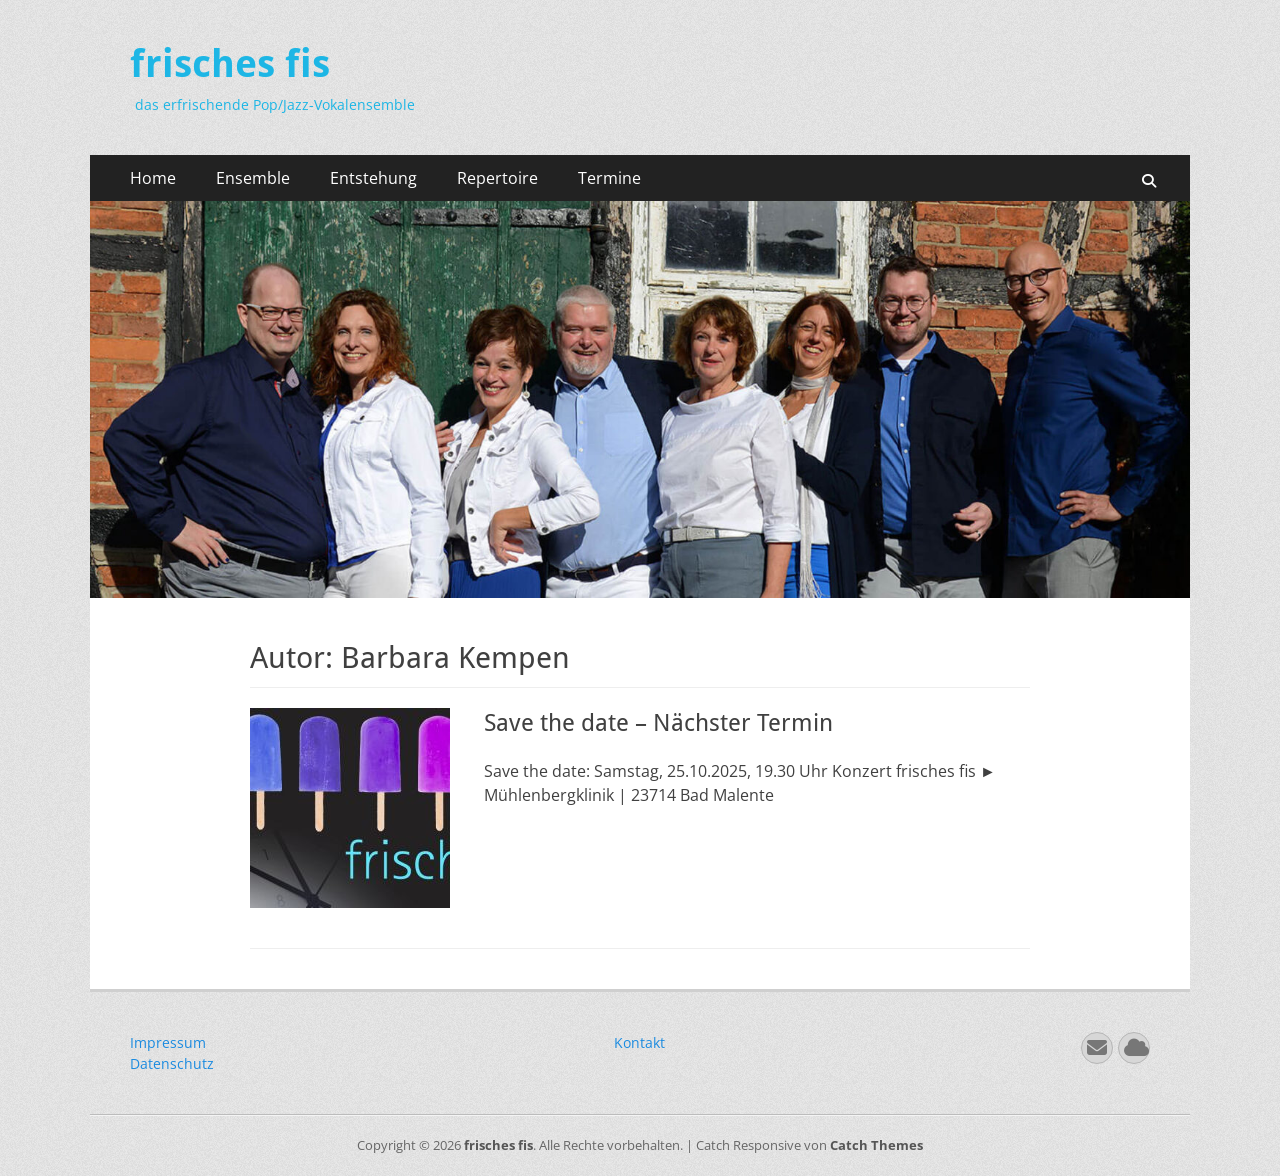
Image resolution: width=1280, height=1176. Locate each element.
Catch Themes (876, 1145)
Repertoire (497, 178)
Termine (609, 178)
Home (153, 178)
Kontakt (639, 1042)
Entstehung (373, 178)
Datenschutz (172, 1063)
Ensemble (253, 178)
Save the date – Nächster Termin (658, 723)
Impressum (168, 1042)
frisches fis (230, 64)
